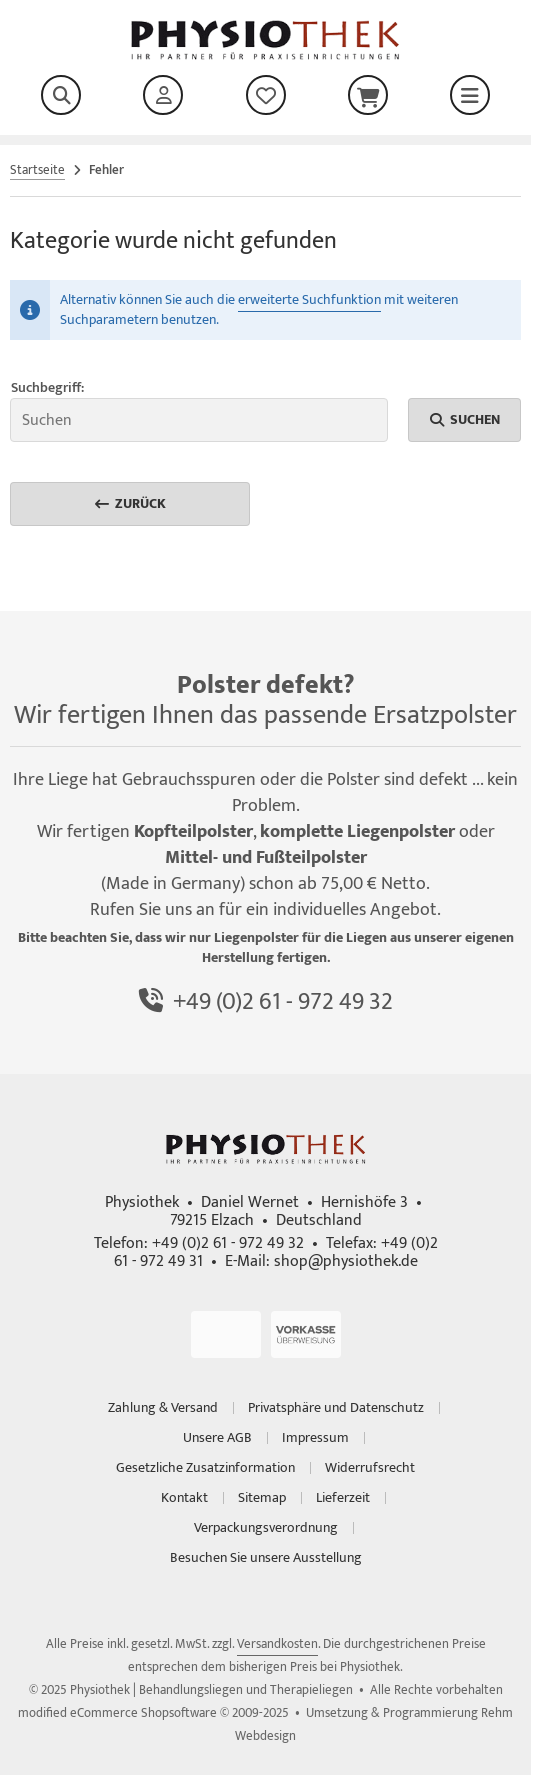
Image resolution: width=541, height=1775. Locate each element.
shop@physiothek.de (346, 1261)
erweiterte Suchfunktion (309, 299)
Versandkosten (277, 1644)
